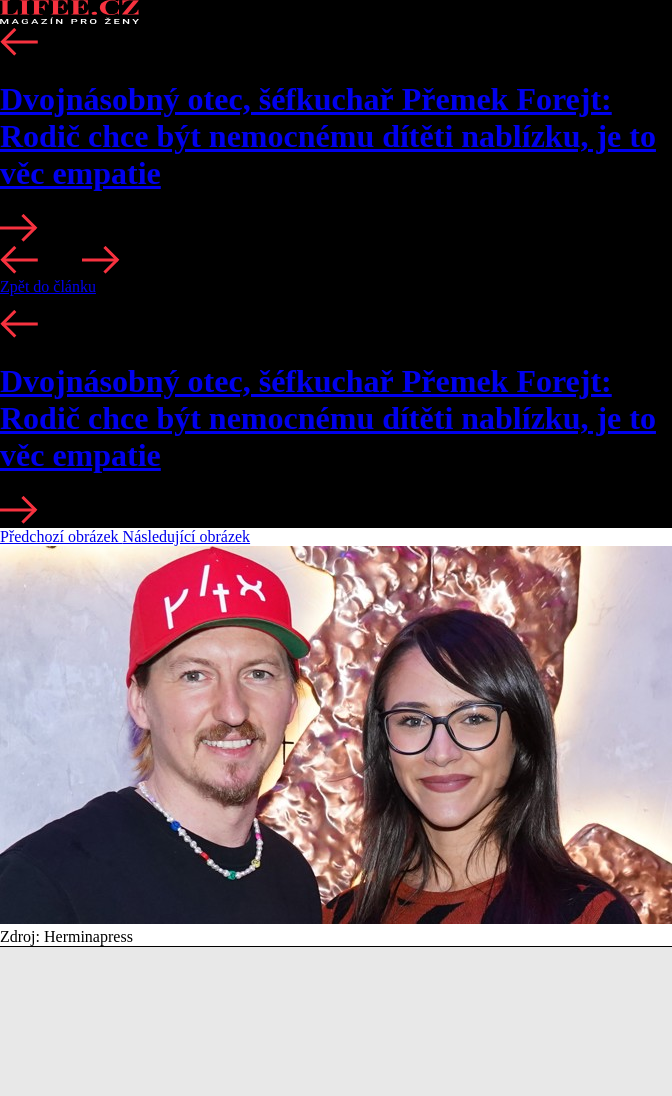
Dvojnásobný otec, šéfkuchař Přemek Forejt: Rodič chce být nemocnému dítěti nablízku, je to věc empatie (328, 136)
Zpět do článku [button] (48, 286)
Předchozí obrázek (61, 536)
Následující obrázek (187, 536)
